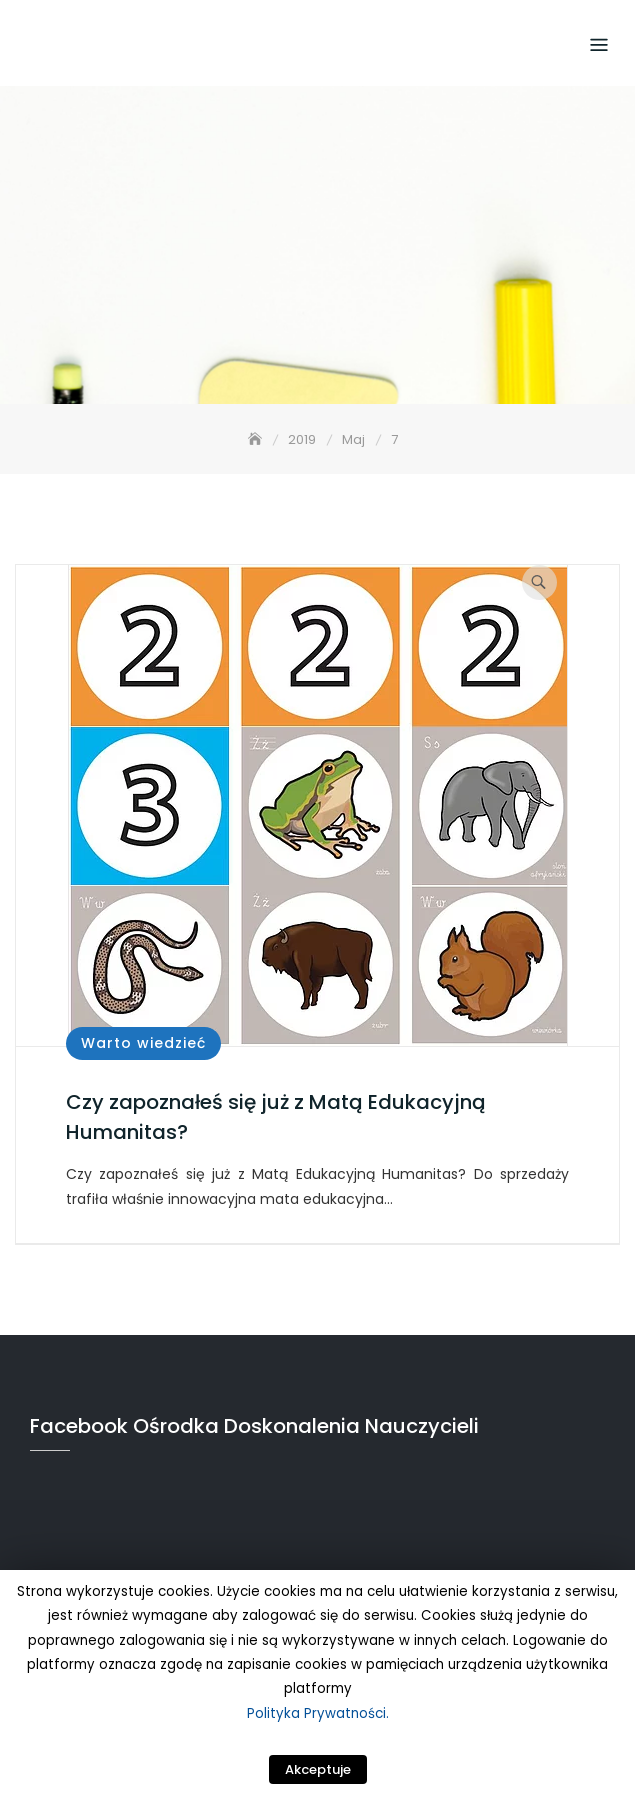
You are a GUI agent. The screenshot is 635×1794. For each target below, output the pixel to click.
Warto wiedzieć (143, 1043)
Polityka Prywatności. (318, 1713)
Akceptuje (318, 1769)
